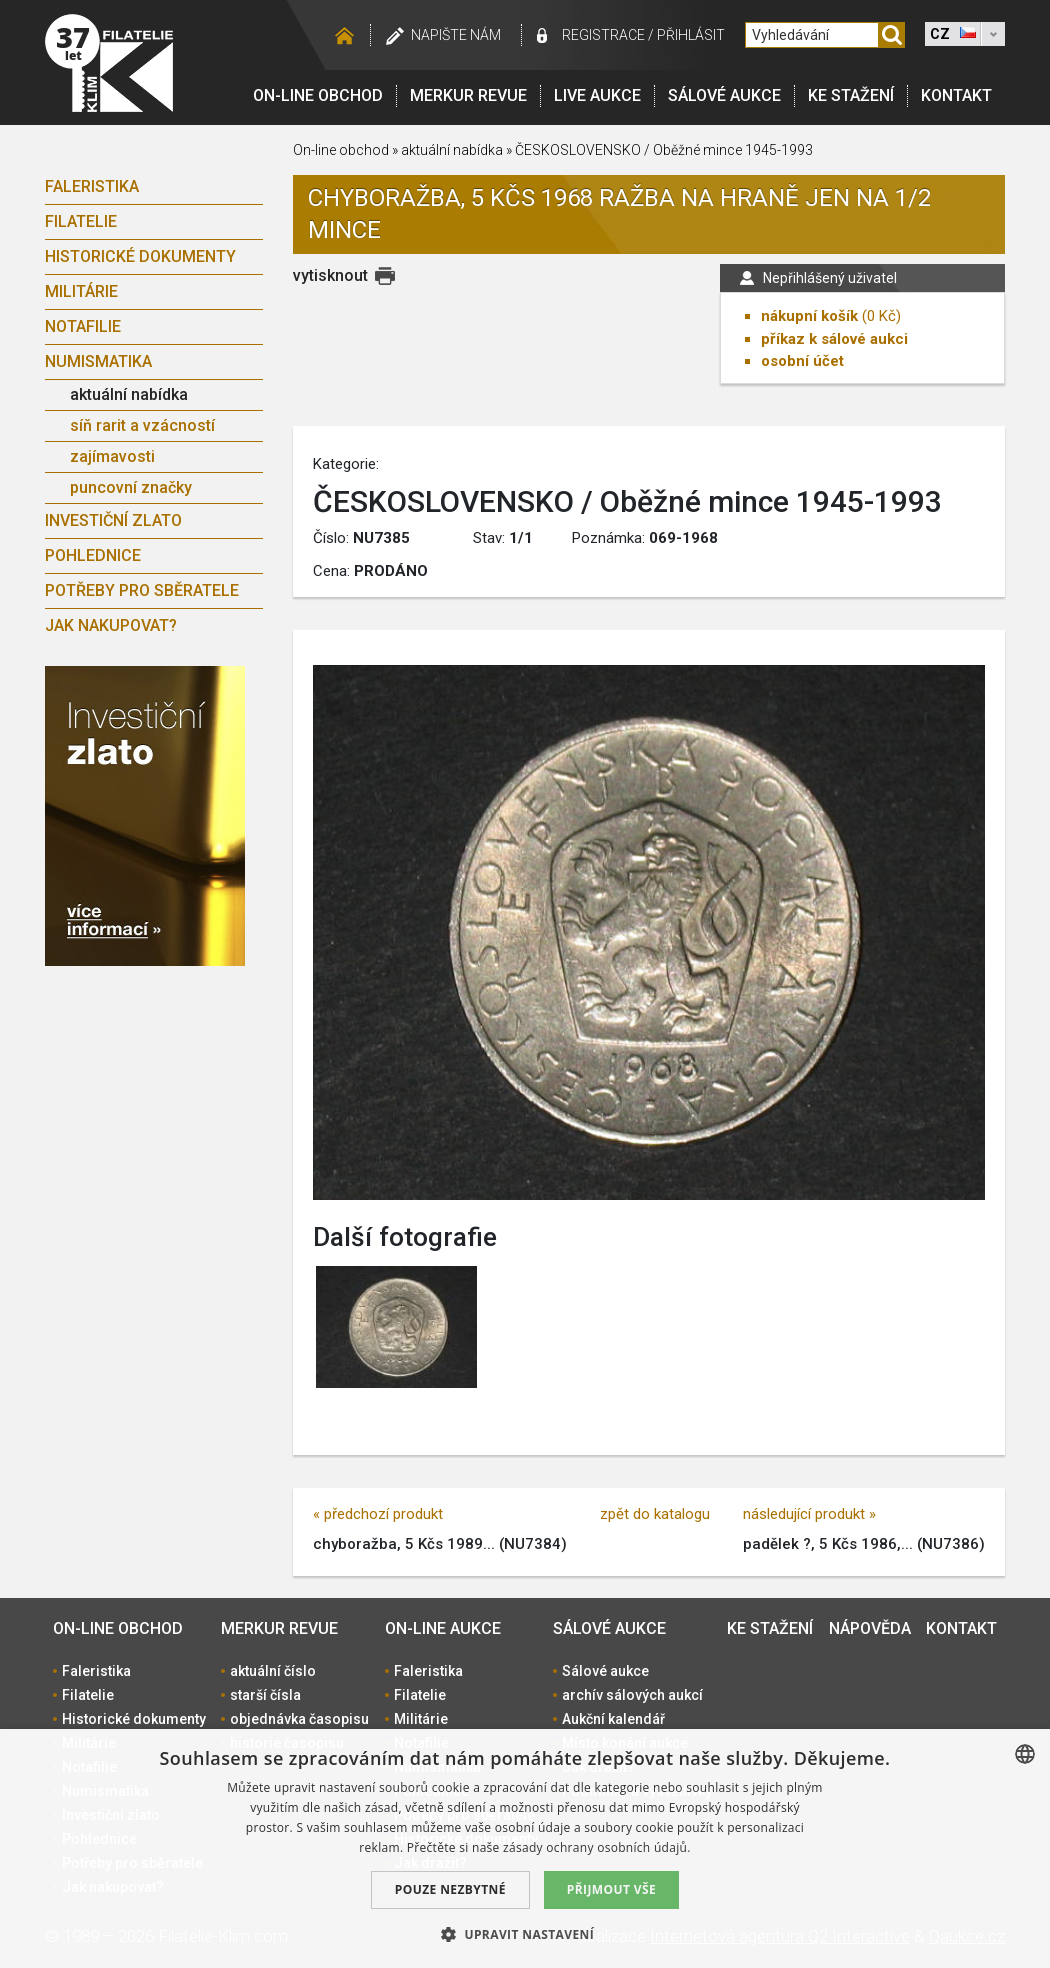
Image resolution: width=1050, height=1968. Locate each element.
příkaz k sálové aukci (834, 339)
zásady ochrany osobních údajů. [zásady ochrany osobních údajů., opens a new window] (597, 1847)
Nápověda (870, 1628)
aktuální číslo (273, 1671)
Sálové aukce (724, 95)
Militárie (81, 291)
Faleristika (92, 186)
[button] (525, 1934)
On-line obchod (318, 95)
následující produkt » (809, 1514)
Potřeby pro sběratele (142, 590)
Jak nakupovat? (111, 625)
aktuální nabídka (129, 394)
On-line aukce (443, 1628)
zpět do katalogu (655, 1514)
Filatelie (81, 221)
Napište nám (456, 35)
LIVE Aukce (597, 95)
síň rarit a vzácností (142, 425)
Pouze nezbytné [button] (450, 1889)
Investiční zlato (113, 520)
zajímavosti (112, 456)
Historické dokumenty (140, 256)
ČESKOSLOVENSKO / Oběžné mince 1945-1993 (664, 150)
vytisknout (330, 275)
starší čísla (265, 1695)
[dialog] (525, 1848)
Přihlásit (691, 35)
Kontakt (956, 95)
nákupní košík (809, 316)
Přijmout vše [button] (611, 1889)
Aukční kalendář (613, 1719)
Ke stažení (851, 95)
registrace (603, 35)
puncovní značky (131, 487)
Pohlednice (93, 555)
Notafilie (83, 326)
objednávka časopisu (299, 1719)
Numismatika (98, 361)
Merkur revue (468, 95)
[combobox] (1025, 1754)
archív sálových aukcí (632, 1695)
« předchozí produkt (378, 1514)
